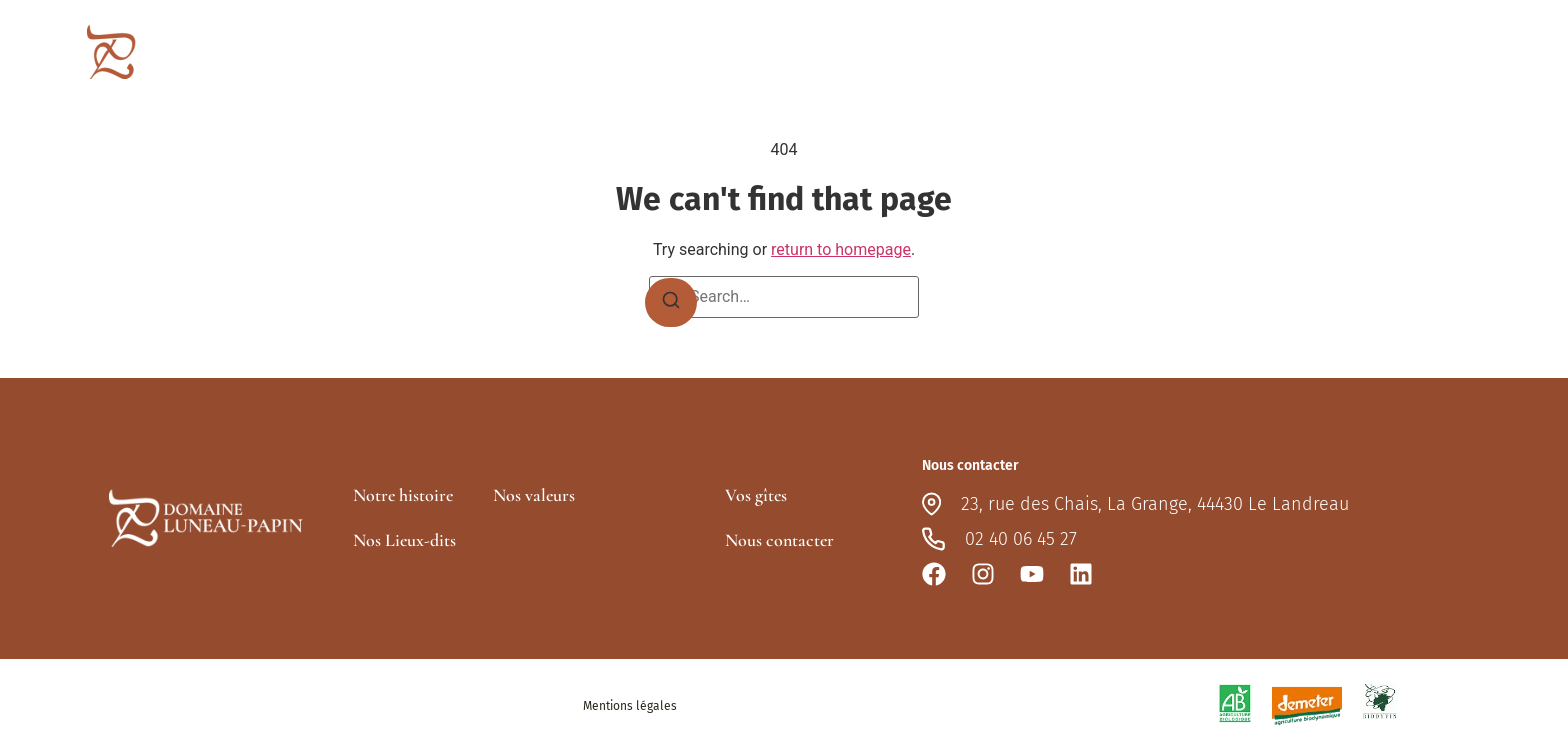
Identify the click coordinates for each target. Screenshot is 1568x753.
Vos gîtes (1292, 51)
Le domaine (1040, 51)
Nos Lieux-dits (404, 540)
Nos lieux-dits (1171, 52)
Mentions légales (630, 706)
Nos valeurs (534, 495)
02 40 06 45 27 (1021, 539)
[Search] (671, 303)
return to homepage (841, 249)
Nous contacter (1415, 51)
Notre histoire (403, 495)
